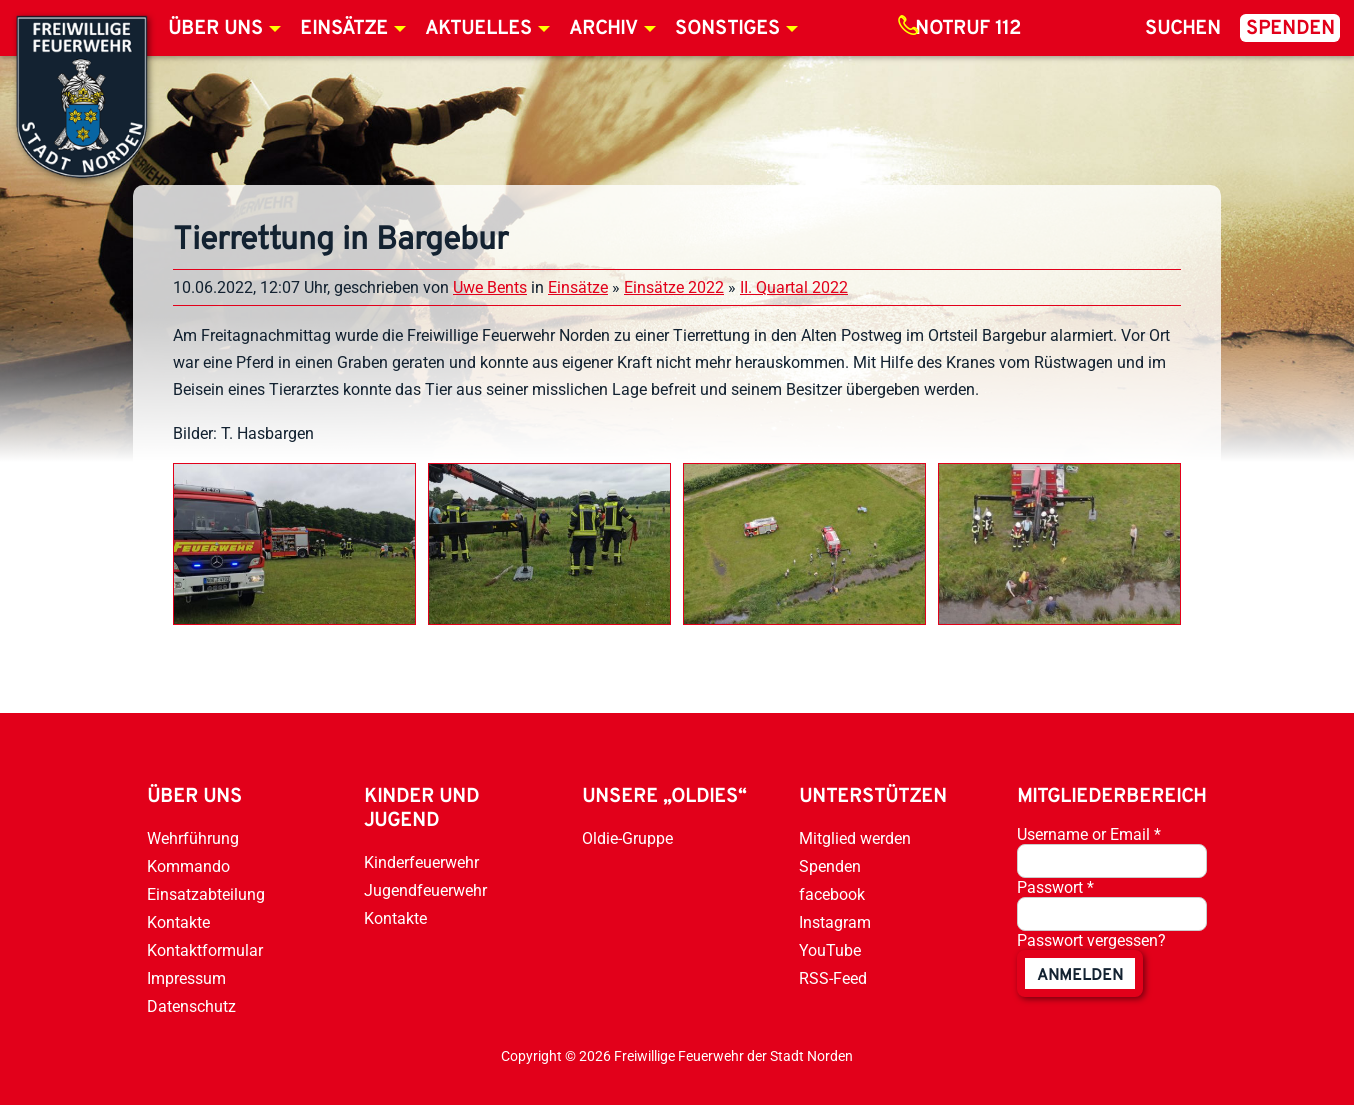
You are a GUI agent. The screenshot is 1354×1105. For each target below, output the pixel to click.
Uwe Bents (490, 287)
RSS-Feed (833, 978)
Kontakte (178, 922)
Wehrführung (193, 838)
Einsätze (344, 29)
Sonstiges (727, 29)
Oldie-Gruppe (627, 838)
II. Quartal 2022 (794, 287)
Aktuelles (478, 29)
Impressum (186, 978)
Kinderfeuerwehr (421, 862)
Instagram (835, 922)
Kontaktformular (205, 950)
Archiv (603, 29)
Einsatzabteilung (206, 894)
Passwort (1055, 887)
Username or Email (1089, 834)
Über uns (215, 29)
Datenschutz (191, 1006)
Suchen (1183, 29)
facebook (832, 894)
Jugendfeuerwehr (425, 890)
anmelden (1080, 976)
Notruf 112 (968, 29)
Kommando (188, 866)
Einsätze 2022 (674, 287)
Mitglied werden (855, 838)
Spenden (1290, 29)
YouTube (830, 950)
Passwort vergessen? (1091, 940)
